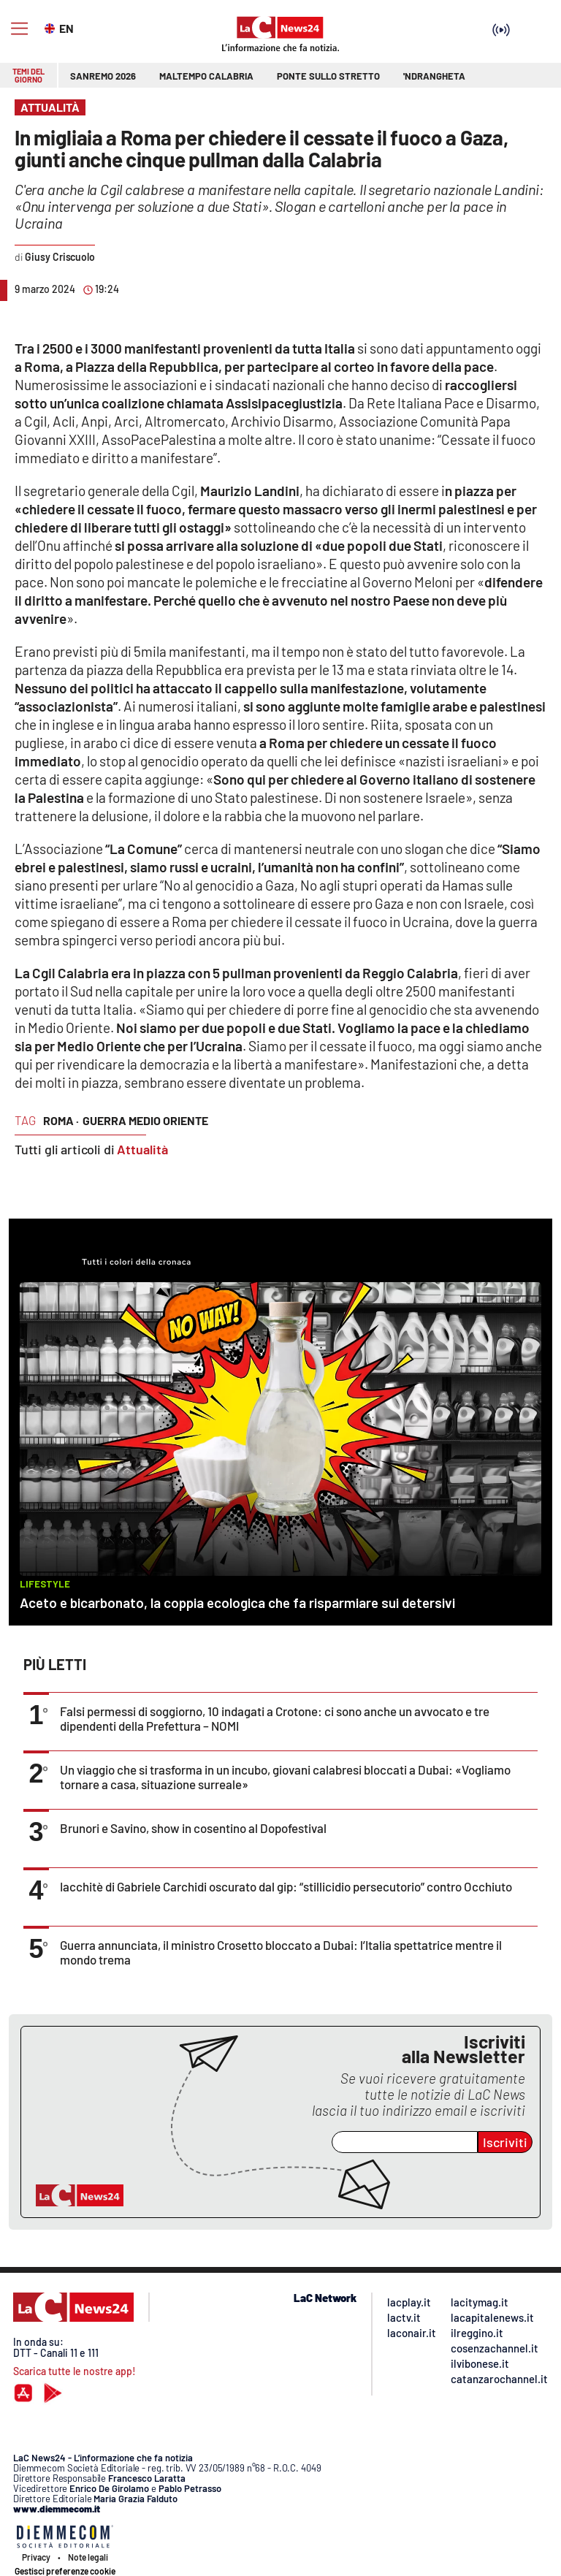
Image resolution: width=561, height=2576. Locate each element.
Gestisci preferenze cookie (65, 2571)
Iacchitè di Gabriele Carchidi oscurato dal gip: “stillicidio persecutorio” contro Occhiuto (286, 1886)
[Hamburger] (19, 28)
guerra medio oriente (145, 1120)
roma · (61, 1120)
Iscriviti (505, 2142)
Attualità (142, 1149)
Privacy (36, 2557)
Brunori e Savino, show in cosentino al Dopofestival (193, 1828)
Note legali (88, 2557)
